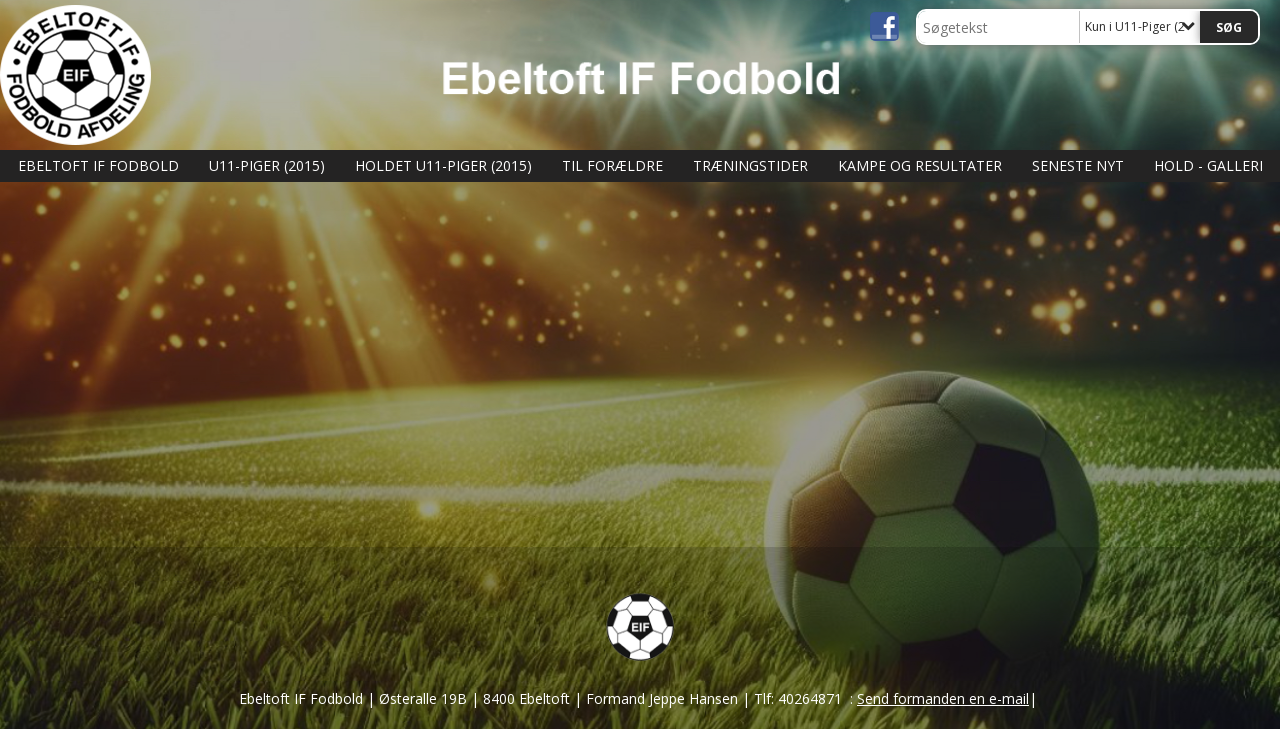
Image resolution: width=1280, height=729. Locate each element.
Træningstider (750, 165)
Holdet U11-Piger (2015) (443, 165)
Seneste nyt (1078, 165)
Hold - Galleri (1208, 165)
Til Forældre (612, 165)
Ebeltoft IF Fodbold (98, 165)
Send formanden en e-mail (943, 698)
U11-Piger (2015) (267, 165)
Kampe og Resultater (920, 165)
